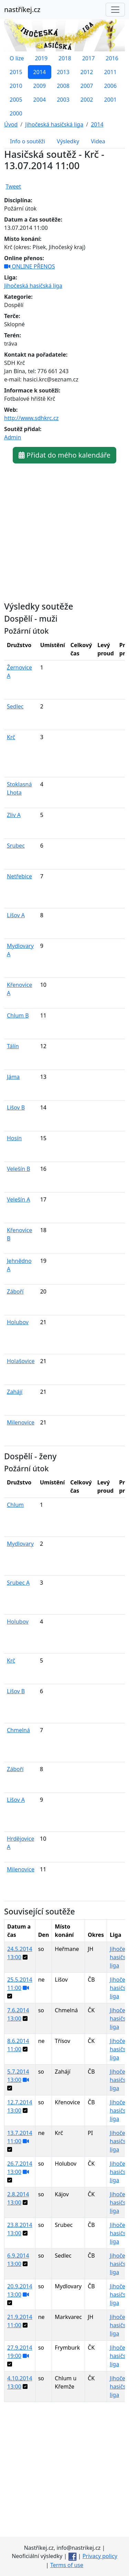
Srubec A (18, 1582)
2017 (88, 58)
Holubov (18, 1322)
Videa (98, 141)
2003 (63, 99)
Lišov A (16, 915)
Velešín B (18, 1169)
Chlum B (18, 1015)
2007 (86, 86)
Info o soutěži (27, 141)
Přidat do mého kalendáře (64, 455)
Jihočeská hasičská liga (33, 285)
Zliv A (14, 815)
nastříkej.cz (22, 9)
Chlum (15, 1505)
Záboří (15, 1291)
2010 (16, 86)
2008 (63, 86)
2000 (16, 113)
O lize (17, 58)
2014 (39, 72)
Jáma (13, 1077)
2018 (64, 58)
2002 (86, 99)
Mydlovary (20, 1543)
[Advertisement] (64, 2472)
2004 (39, 99)
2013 (63, 72)
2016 (112, 58)
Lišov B (16, 1107)
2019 (41, 58)
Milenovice (20, 1422)
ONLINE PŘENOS (29, 266)
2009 (39, 86)
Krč (11, 737)
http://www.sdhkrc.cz (31, 418)
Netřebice (19, 876)
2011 (110, 72)
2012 (86, 72)
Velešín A (18, 1199)
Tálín (13, 1046)
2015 (16, 72)
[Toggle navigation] (115, 10)
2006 (110, 86)
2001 (110, 99)
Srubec (16, 845)
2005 (16, 99)
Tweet (13, 186)
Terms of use (66, 2565)
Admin (12, 437)
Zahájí (14, 1392)
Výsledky (68, 141)
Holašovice (21, 1361)
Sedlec (15, 706)
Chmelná (18, 1730)
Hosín (14, 1138)
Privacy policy (100, 2556)
